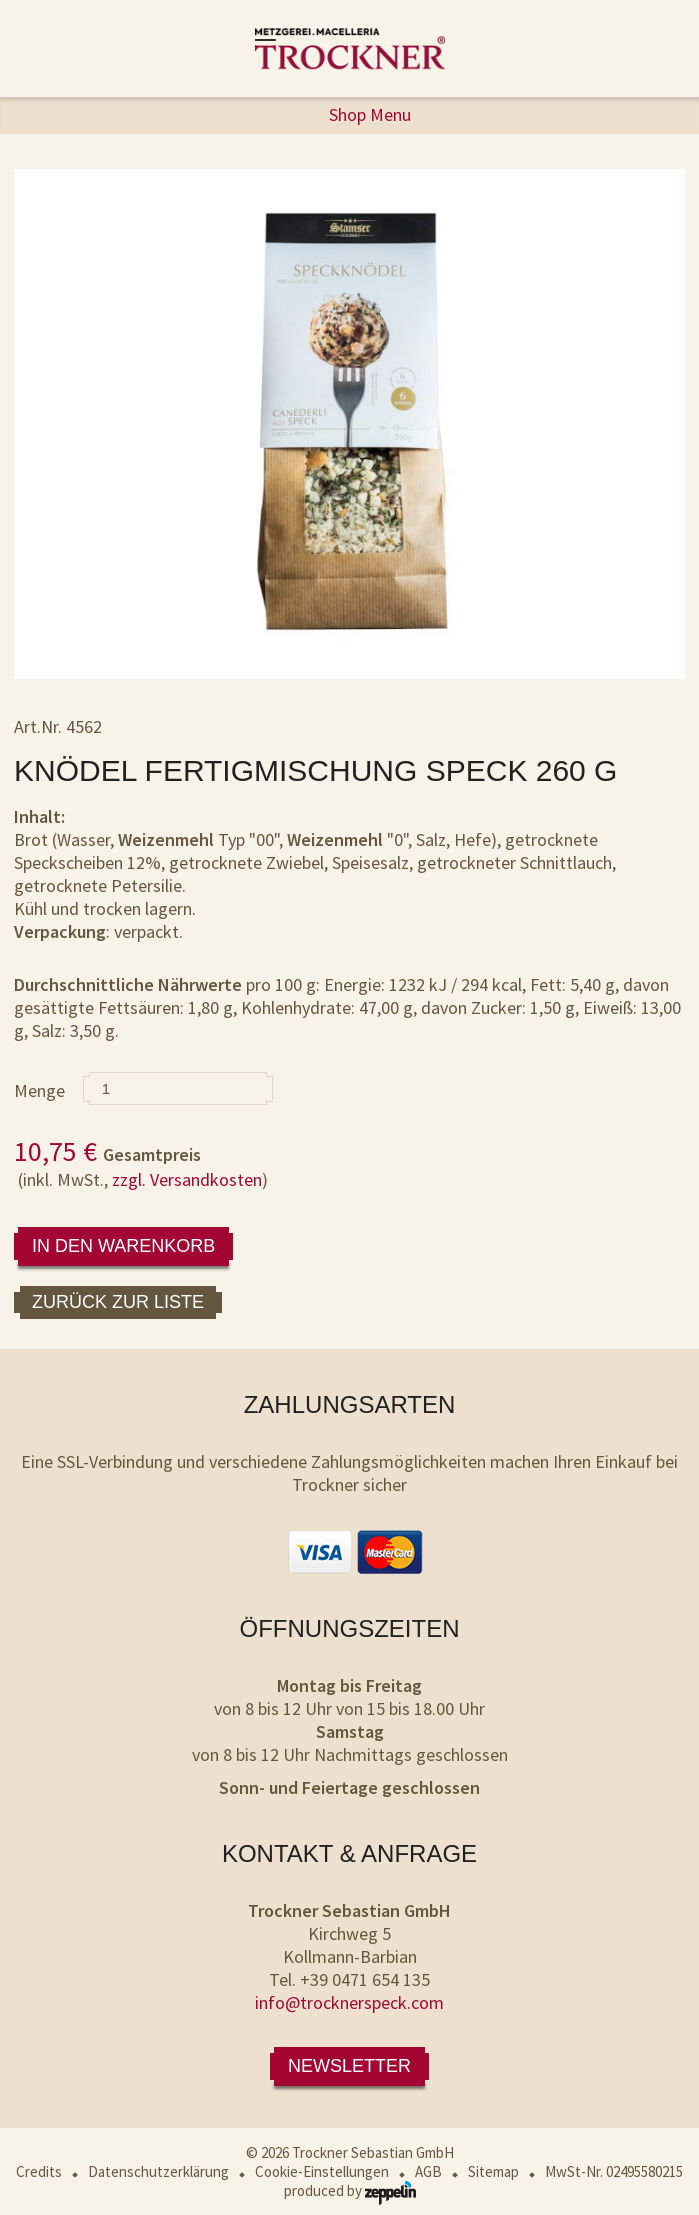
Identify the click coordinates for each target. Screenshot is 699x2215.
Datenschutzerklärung (158, 2171)
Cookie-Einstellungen (322, 2171)
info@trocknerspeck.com (349, 2002)
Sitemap (493, 2171)
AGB (428, 2171)
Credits (39, 2171)
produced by (350, 2190)
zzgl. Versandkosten (187, 1179)
